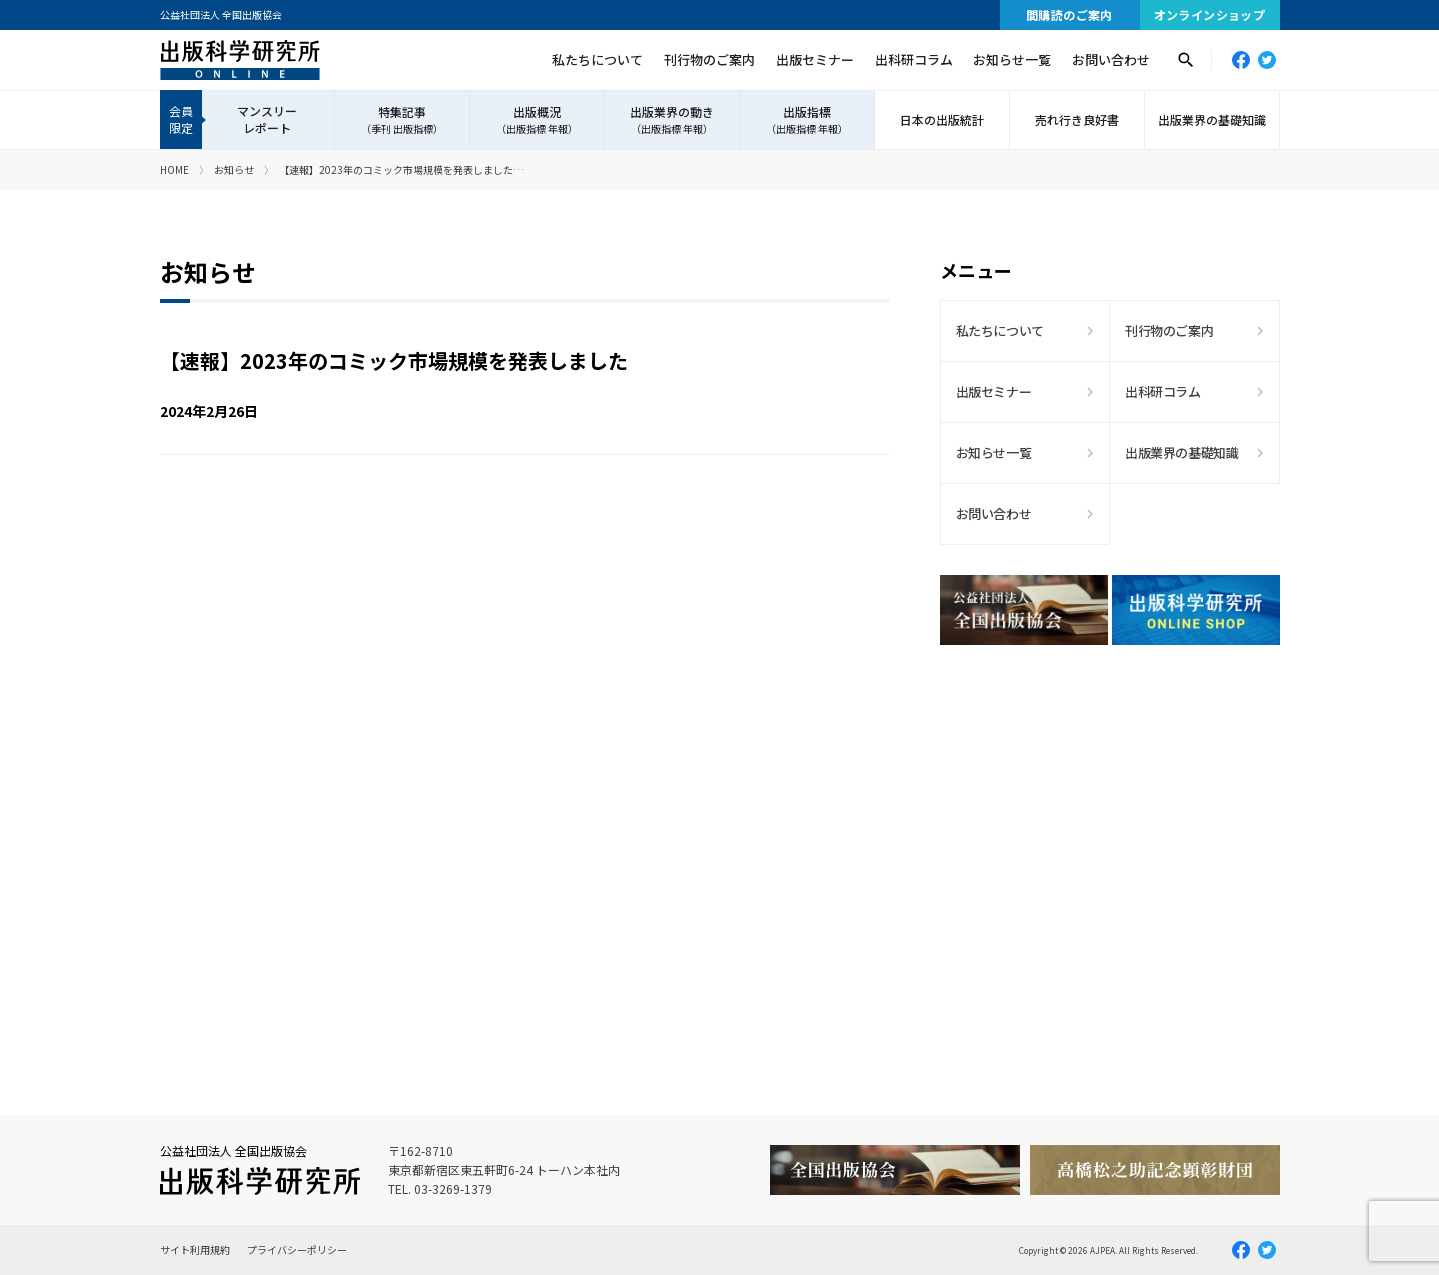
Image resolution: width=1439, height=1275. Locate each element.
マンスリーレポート (267, 119)
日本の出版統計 (942, 119)
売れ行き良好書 (1077, 119)
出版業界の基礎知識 (1212, 119)
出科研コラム (914, 59)
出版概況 (537, 120)
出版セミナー (815, 59)
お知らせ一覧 (1012, 59)
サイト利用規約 (195, 1249)
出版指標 (807, 120)
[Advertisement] (1110, 835)
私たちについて (597, 59)
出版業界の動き (672, 120)
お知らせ (234, 169)
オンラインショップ (1210, 14)
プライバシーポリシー (297, 1249)
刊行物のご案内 (709, 59)
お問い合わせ (1111, 59)
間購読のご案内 (1069, 14)
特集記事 (402, 120)
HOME (174, 169)
